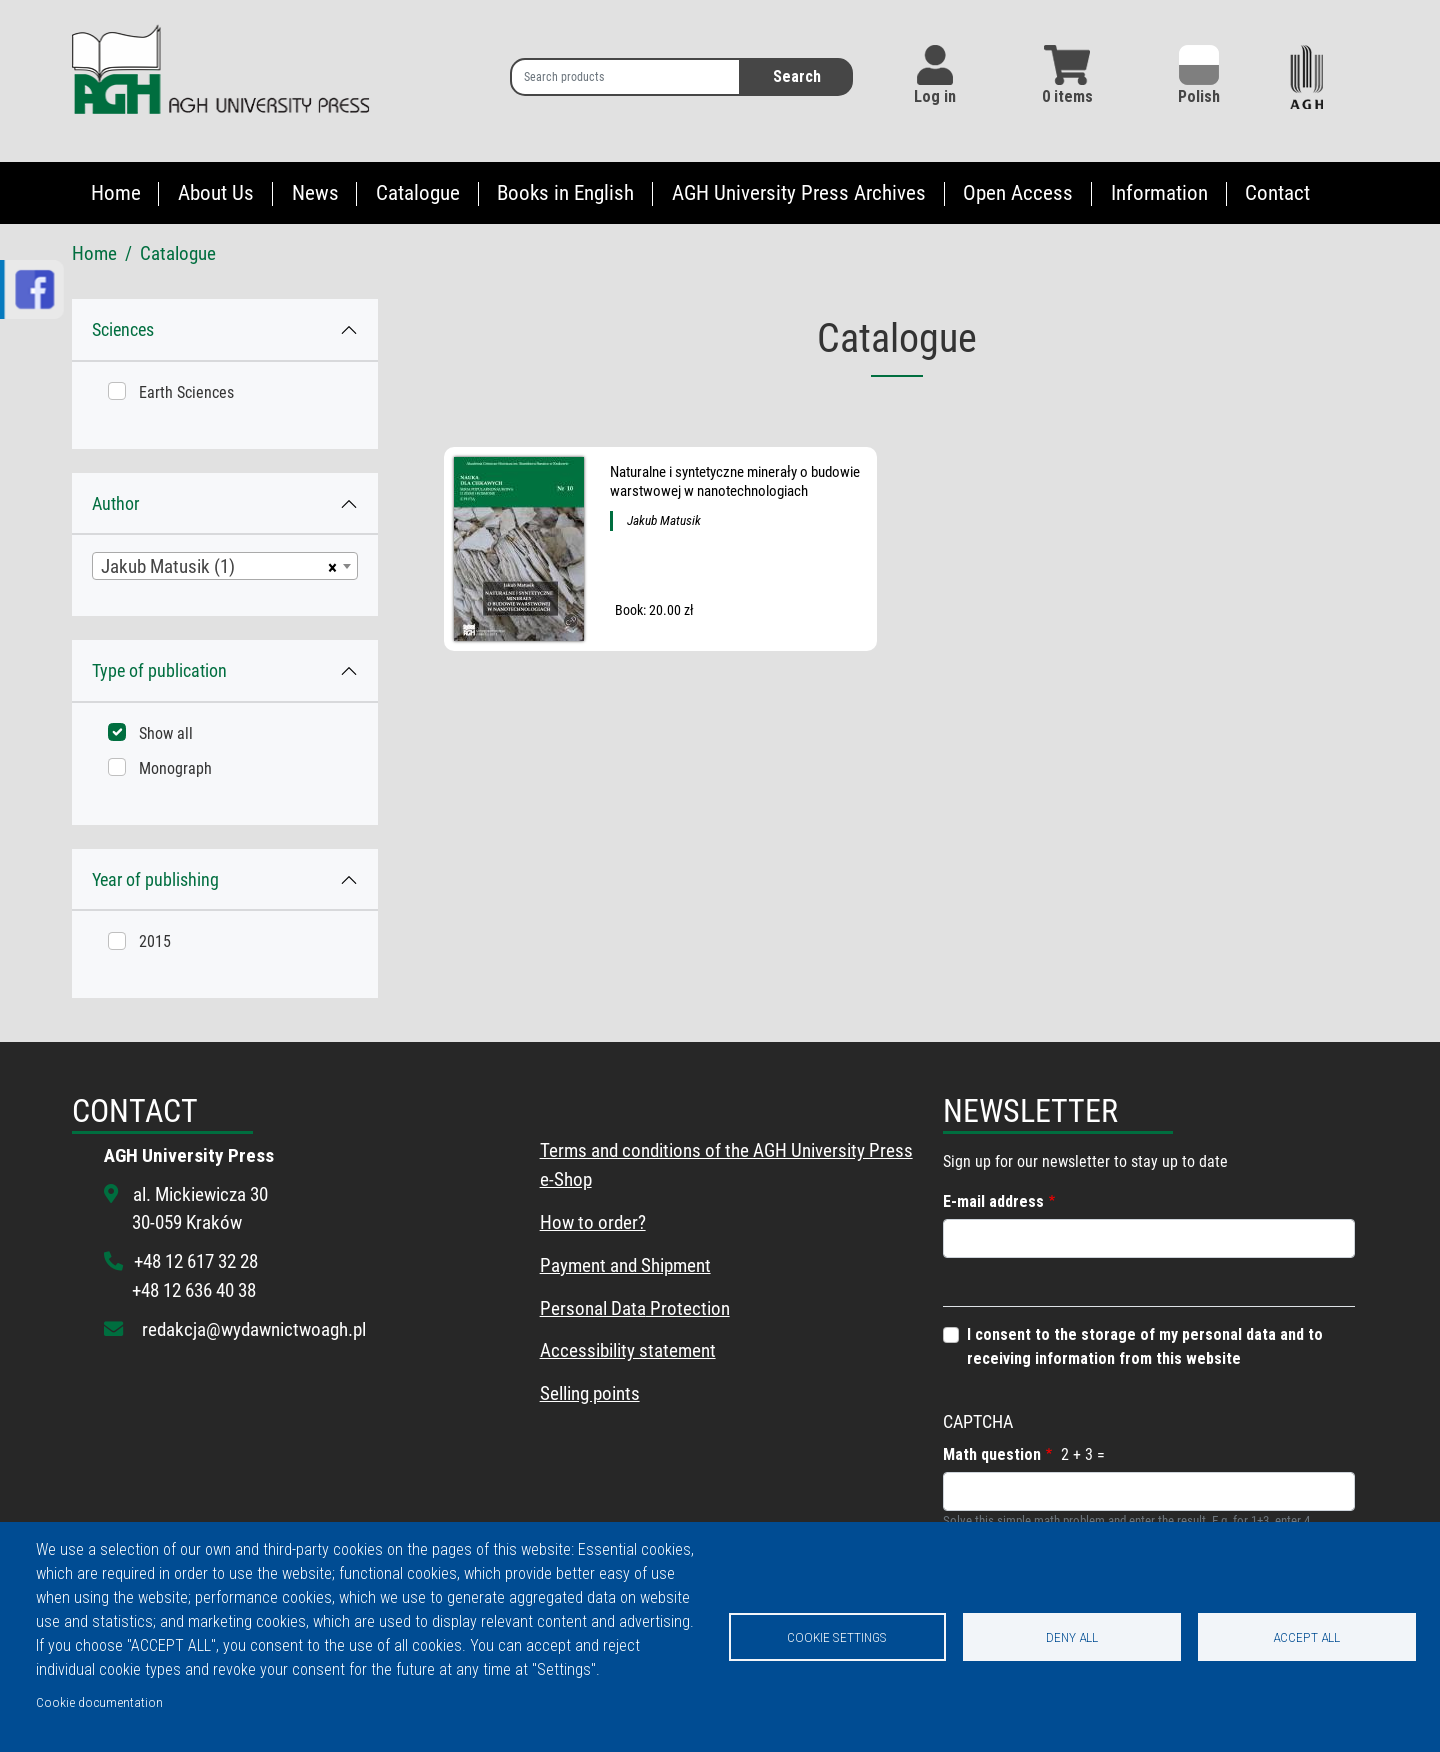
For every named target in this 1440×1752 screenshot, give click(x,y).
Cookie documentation (99, 1702)
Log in (935, 96)
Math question (992, 1454)
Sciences (123, 329)
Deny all (1072, 1637)
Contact (1277, 193)
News (315, 193)
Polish (1199, 75)
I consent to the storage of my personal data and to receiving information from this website (1145, 1346)
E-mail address (993, 1201)
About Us (216, 193)
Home (116, 193)
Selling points (590, 1393)
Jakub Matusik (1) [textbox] (168, 566)
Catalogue (418, 193)
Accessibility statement (628, 1350)
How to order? (593, 1222)
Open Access (1018, 193)
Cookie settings (837, 1637)
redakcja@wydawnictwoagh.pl (254, 1329)
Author (115, 503)
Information (1159, 193)
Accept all (1306, 1637)
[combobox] (225, 566)
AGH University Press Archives (799, 193)
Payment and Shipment (625, 1265)
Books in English (565, 193)
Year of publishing (155, 879)
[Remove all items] (329, 566)
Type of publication (159, 670)
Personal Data (593, 1308)
